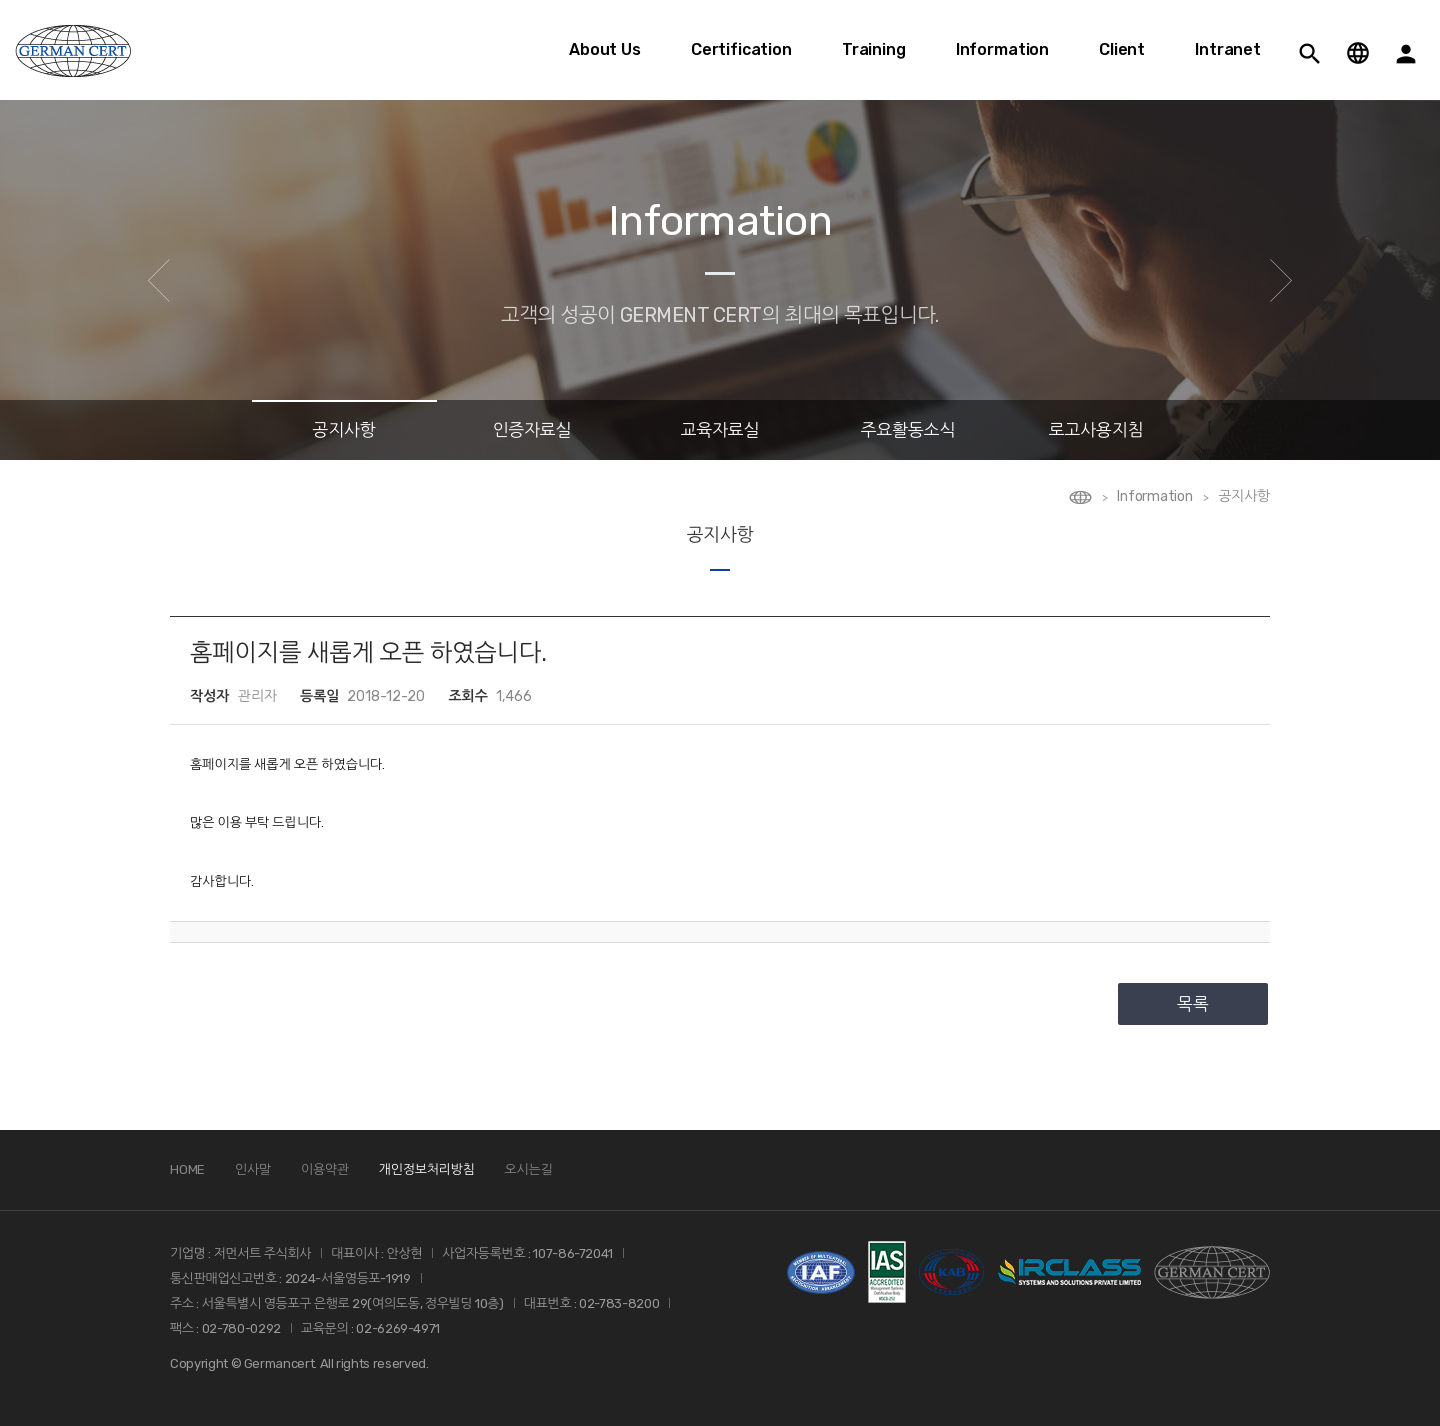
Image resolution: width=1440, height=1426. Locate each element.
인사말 (253, 1169)
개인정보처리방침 (427, 1169)
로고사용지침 (1096, 430)
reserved (399, 1363)
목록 (1193, 1004)
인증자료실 (532, 430)
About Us (605, 49)
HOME (187, 1169)
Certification (741, 49)
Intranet (1228, 49)
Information (1002, 49)
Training (874, 49)
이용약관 (325, 1169)
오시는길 (529, 1169)
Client (1122, 49)
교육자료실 (720, 430)
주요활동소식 (908, 430)
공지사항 (344, 430)
